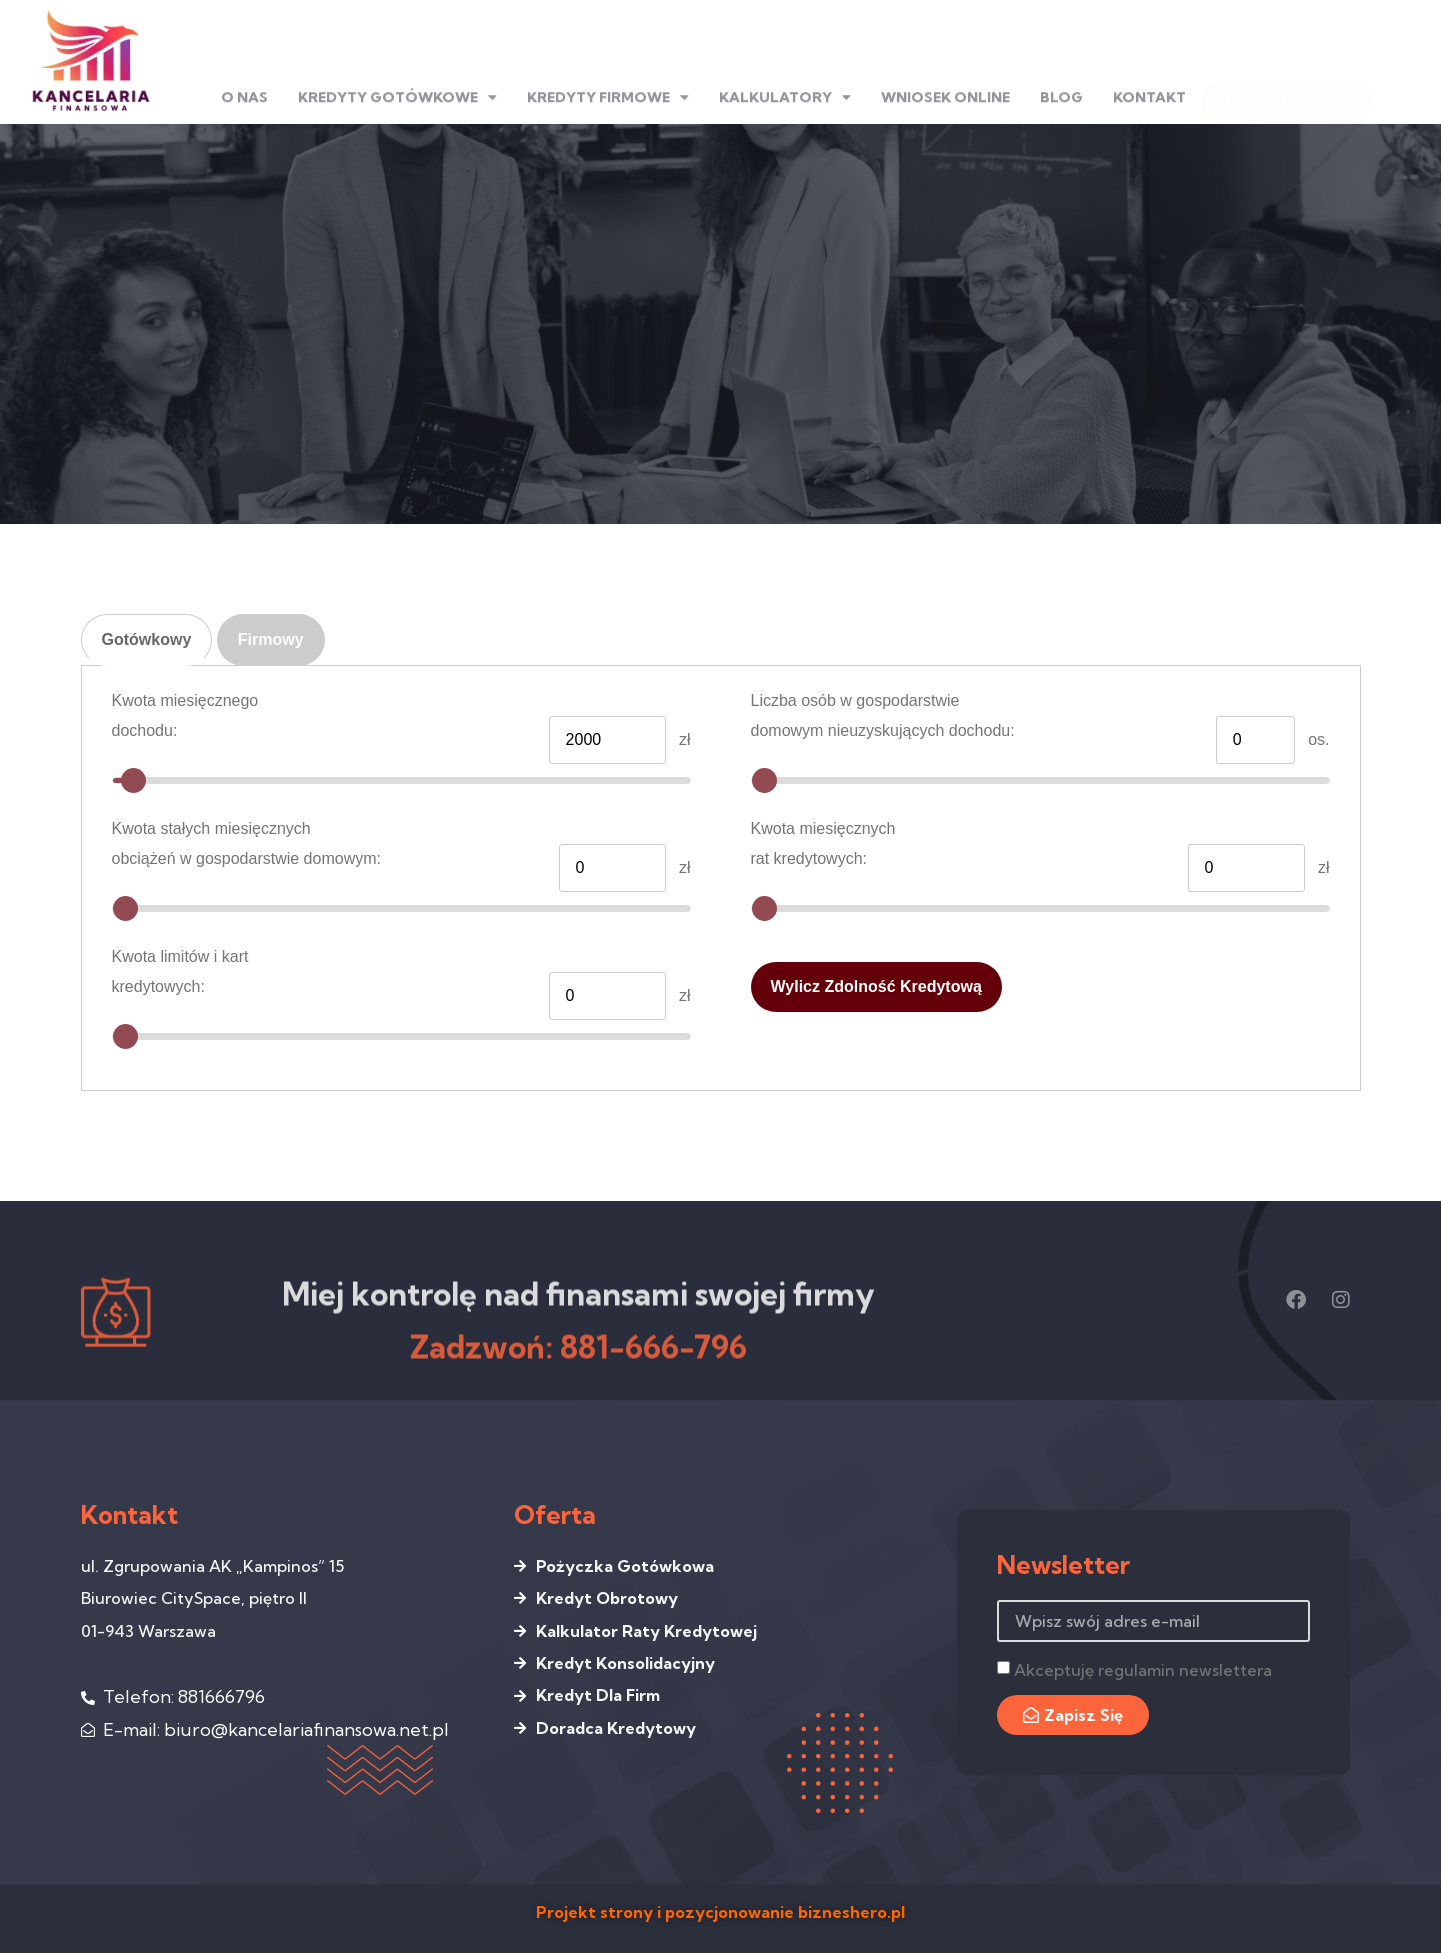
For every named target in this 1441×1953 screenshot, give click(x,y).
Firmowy (271, 639)
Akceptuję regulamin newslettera (1143, 1670)
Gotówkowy (147, 639)
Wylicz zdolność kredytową (876, 986)
